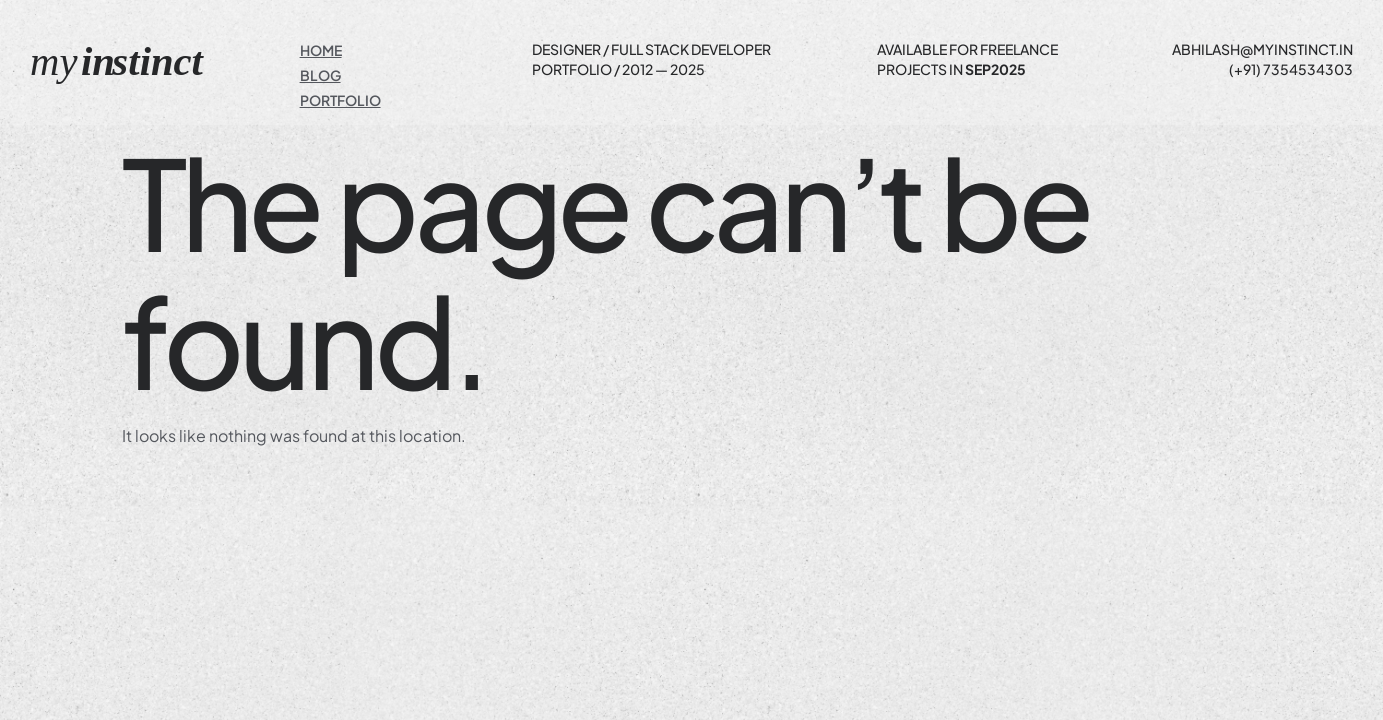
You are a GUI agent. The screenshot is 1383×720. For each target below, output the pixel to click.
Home (321, 50)
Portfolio (340, 100)
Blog (320, 75)
